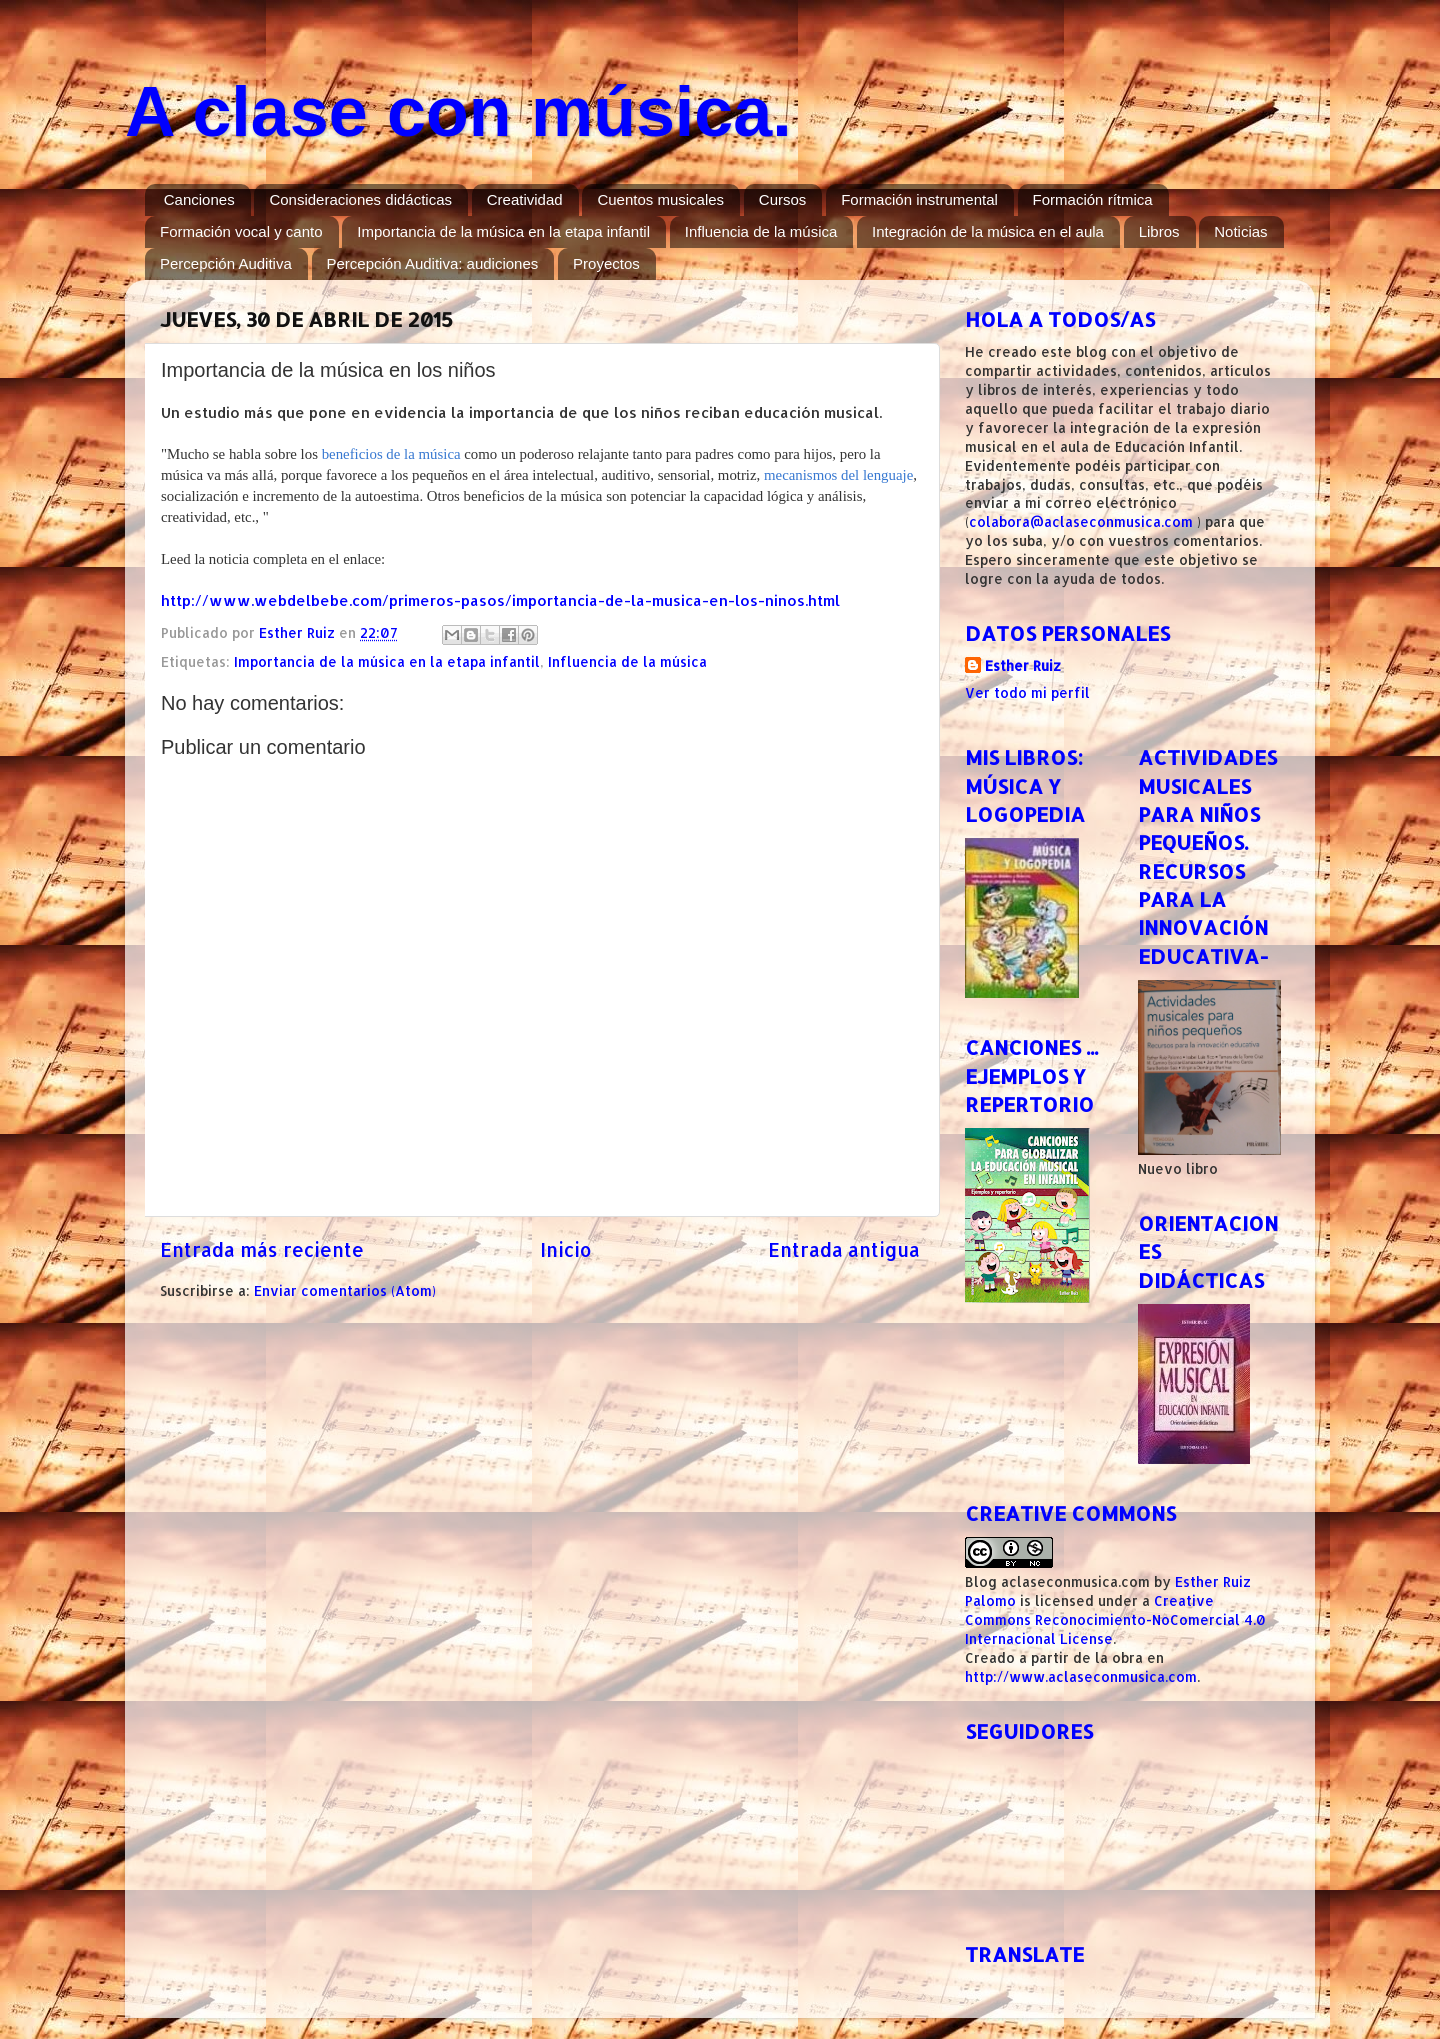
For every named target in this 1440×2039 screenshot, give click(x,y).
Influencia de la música (761, 231)
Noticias (1240, 231)
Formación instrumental (919, 199)
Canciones (199, 199)
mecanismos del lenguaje (838, 475)
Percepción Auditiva (226, 263)
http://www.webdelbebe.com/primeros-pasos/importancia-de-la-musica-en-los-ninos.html (500, 600)
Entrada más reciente (262, 1249)
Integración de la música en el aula (988, 231)
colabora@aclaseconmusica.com (1081, 521)
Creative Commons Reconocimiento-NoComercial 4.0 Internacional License (1115, 1619)
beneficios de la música (391, 454)
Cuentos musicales (660, 199)
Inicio (566, 1249)
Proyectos (606, 263)
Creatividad (525, 199)
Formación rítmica (1093, 199)
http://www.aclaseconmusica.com (1081, 1676)
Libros (1159, 231)
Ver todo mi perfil (1027, 692)
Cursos (783, 199)
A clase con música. (458, 112)
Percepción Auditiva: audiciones (433, 263)
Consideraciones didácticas (360, 199)
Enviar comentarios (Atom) (345, 1290)
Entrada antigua (844, 1249)
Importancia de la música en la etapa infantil (503, 231)
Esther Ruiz (1023, 665)
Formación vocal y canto (241, 231)
